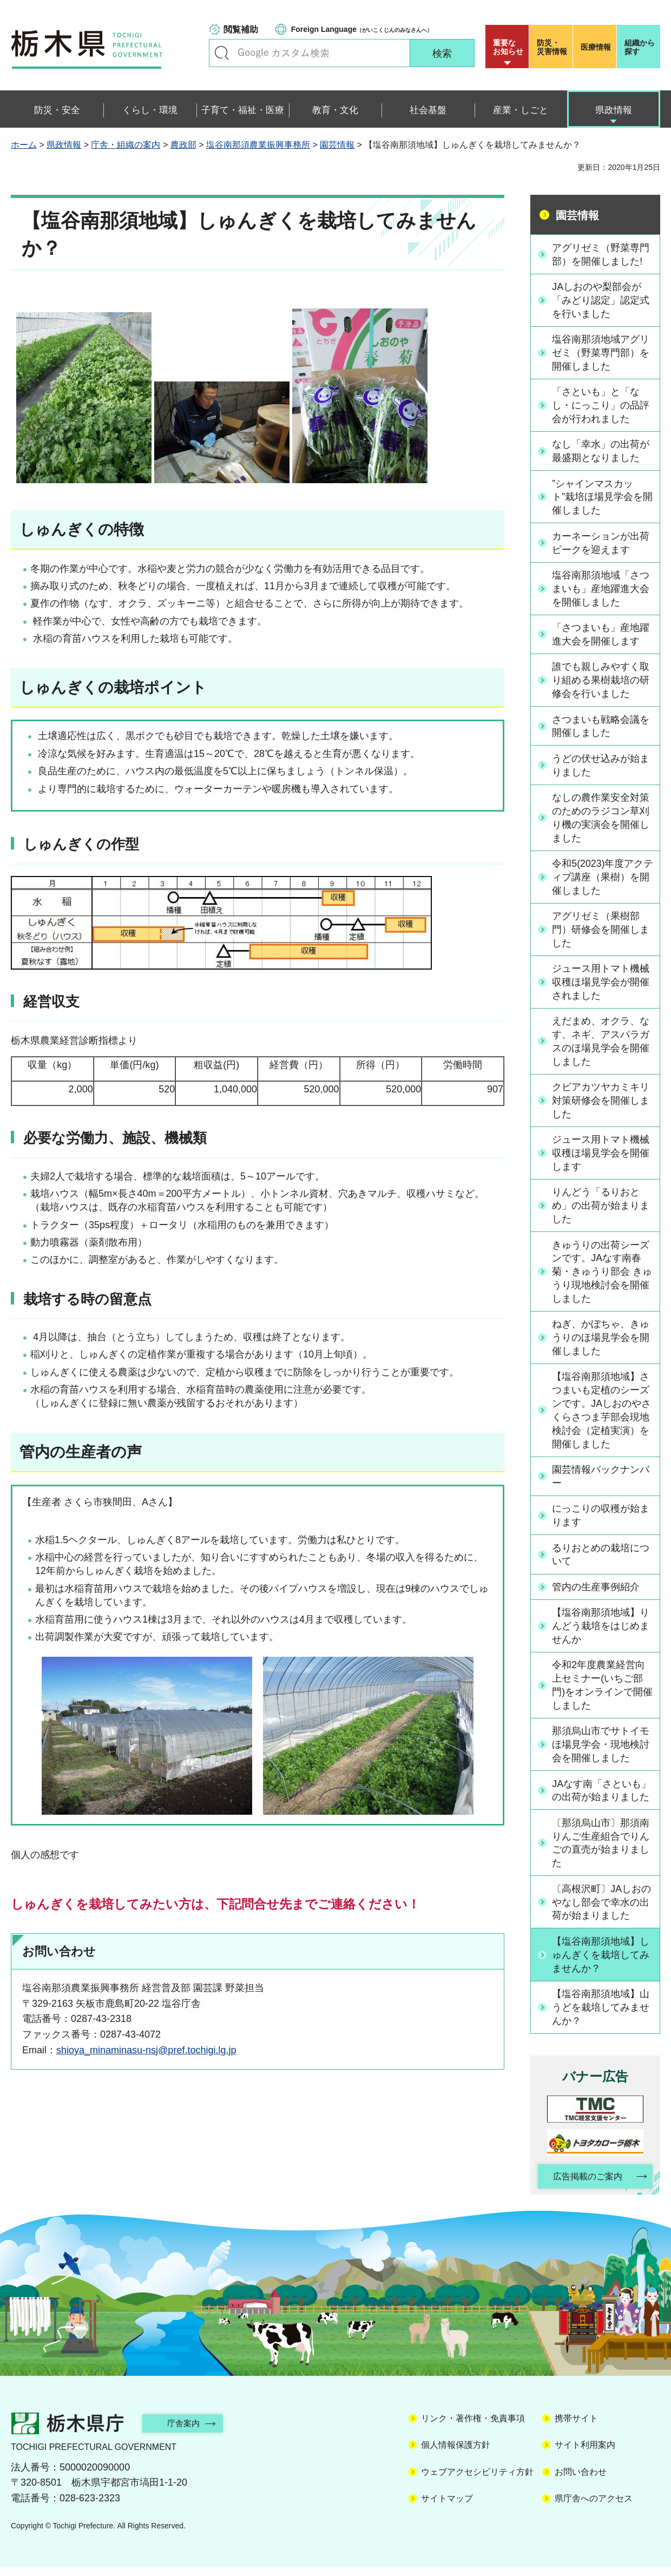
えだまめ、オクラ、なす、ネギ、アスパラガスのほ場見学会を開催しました (601, 1044)
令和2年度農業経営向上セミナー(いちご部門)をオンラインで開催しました (602, 1691)
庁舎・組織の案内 (125, 144)
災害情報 (553, 47)
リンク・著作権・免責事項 (473, 2427)
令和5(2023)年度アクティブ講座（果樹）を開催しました (601, 879)
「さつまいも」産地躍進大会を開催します (601, 635)
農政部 (183, 144)
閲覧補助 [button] (240, 29)
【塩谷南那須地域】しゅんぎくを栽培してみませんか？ (601, 1962)
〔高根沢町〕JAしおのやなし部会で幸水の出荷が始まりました (602, 1909)
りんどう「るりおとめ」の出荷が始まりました (601, 1209)
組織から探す (639, 47)
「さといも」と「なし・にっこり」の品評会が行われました (601, 406)
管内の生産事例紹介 (596, 1592)
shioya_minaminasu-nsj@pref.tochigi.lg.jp (146, 2050)
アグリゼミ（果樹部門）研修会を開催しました (601, 932)
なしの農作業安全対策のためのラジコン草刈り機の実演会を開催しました (601, 820)
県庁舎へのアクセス (594, 2507)
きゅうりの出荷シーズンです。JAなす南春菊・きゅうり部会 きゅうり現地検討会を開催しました (602, 1276)
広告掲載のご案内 (586, 2185)
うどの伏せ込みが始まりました (601, 767)
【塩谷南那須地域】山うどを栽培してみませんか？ (601, 2015)
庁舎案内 (186, 2431)
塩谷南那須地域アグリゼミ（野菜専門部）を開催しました (601, 353)
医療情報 (596, 47)
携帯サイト (576, 2427)
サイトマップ (447, 2507)
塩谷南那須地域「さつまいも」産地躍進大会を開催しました (601, 590)
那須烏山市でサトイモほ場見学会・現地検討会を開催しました (601, 1751)
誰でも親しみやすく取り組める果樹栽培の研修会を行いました (601, 682)
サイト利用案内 (585, 2454)
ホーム (24, 144)
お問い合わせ (581, 2480)
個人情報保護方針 (455, 2454)
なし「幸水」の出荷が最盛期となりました (601, 451)
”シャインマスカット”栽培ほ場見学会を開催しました (602, 498)
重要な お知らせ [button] (508, 47)
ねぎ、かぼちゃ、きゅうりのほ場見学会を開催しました (601, 1342)
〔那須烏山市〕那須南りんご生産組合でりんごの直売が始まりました (601, 1850)
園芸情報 (337, 144)
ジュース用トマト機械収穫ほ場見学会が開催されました (601, 985)
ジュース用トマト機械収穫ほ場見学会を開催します (601, 1157)
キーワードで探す (222, 53)
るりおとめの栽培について (601, 1560)
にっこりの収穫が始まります (601, 1521)
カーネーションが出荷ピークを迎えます (601, 543)
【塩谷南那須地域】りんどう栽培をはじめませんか (601, 1632)
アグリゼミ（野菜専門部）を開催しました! (601, 254)
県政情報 (64, 144)
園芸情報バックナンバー (601, 1482)
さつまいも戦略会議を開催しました (601, 727)
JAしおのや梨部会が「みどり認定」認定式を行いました (601, 300)
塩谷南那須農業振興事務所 (258, 144)
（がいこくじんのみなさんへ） (361, 29)
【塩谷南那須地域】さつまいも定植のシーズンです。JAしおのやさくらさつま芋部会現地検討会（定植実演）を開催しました (602, 1415)
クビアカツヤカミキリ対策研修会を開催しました (601, 1104)
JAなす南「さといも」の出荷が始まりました (602, 1797)
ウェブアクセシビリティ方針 (477, 2480)
